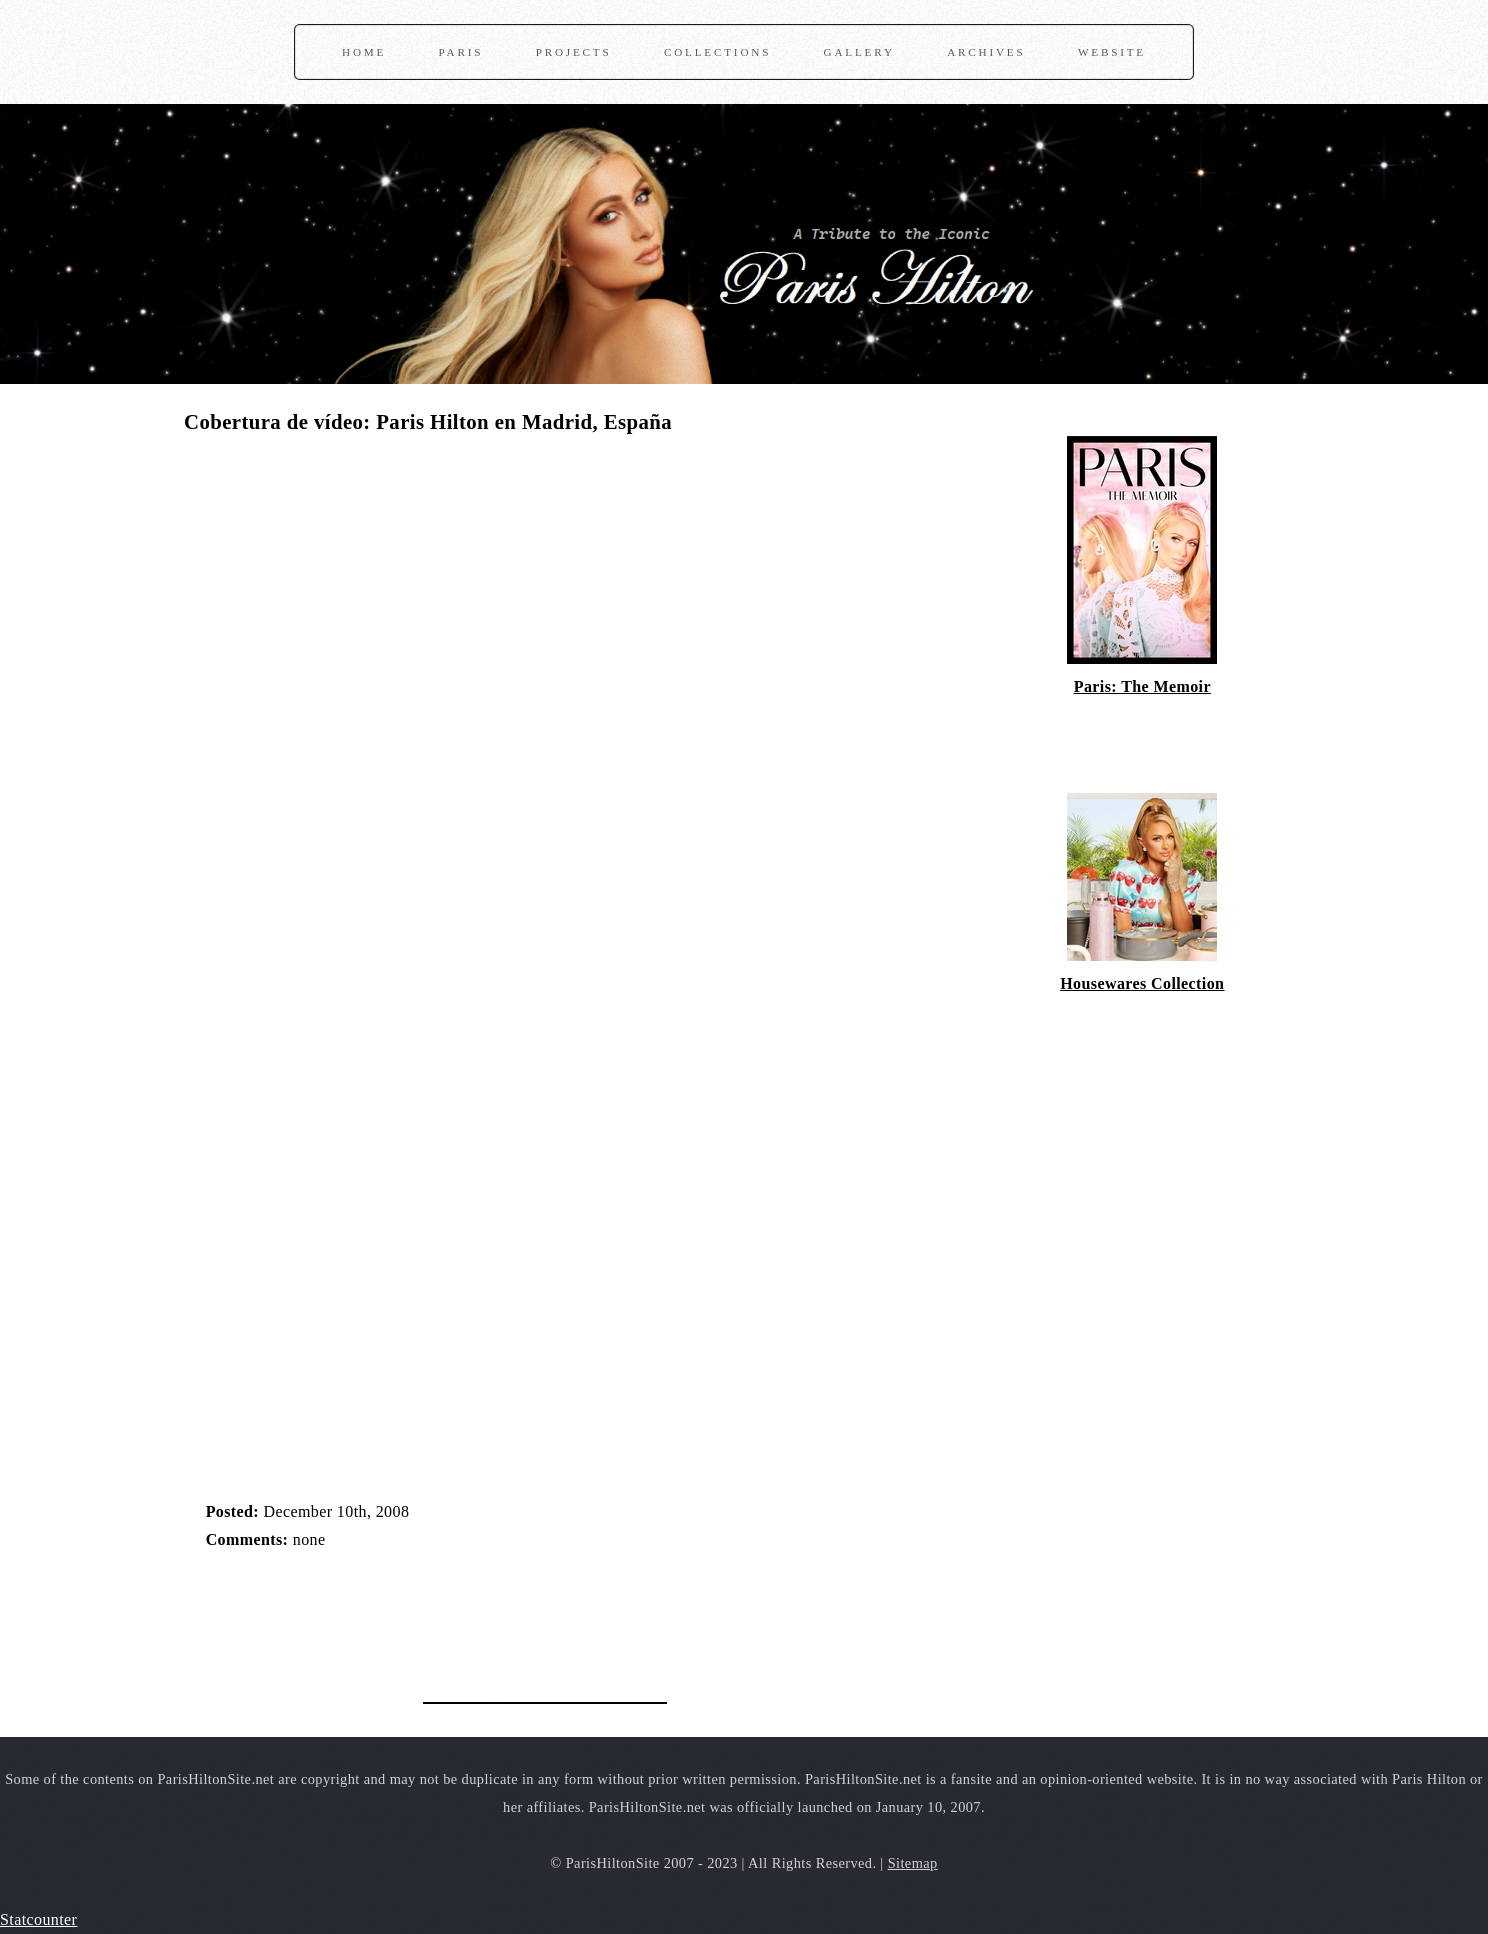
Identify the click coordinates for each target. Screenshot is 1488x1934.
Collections (717, 52)
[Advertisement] (418, 1616)
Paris (461, 52)
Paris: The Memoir (1142, 686)
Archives (986, 52)
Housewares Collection (1142, 983)
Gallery (859, 52)
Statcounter (38, 1919)
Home (364, 52)
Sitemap (913, 1863)
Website (1112, 52)
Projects (574, 52)
